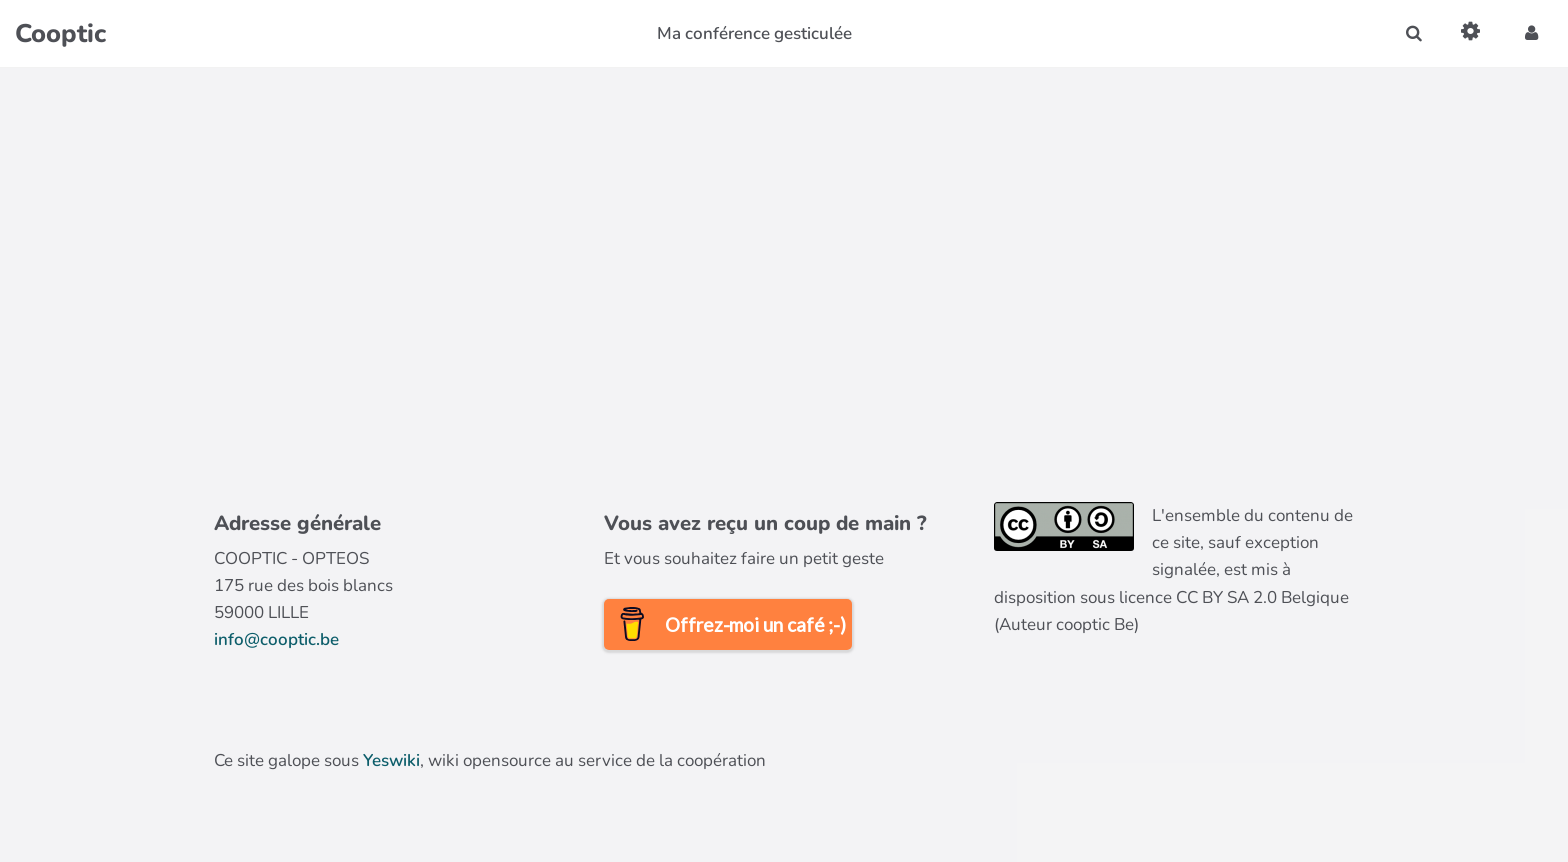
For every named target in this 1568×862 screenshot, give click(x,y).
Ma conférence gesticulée (754, 33)
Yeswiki (391, 760)
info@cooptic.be (276, 639)
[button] (1531, 33)
